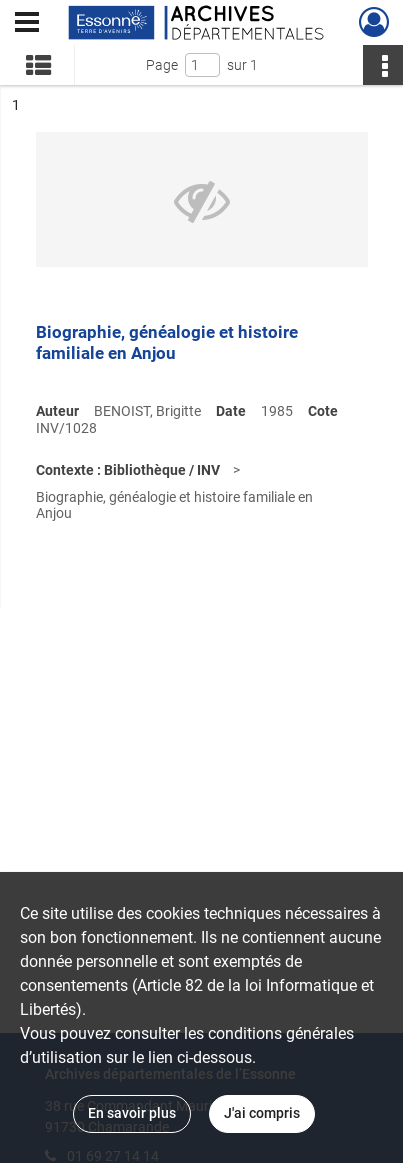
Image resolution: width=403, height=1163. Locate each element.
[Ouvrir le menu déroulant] (27, 24)
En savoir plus (132, 1113)
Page (162, 65)
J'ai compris (262, 1113)
